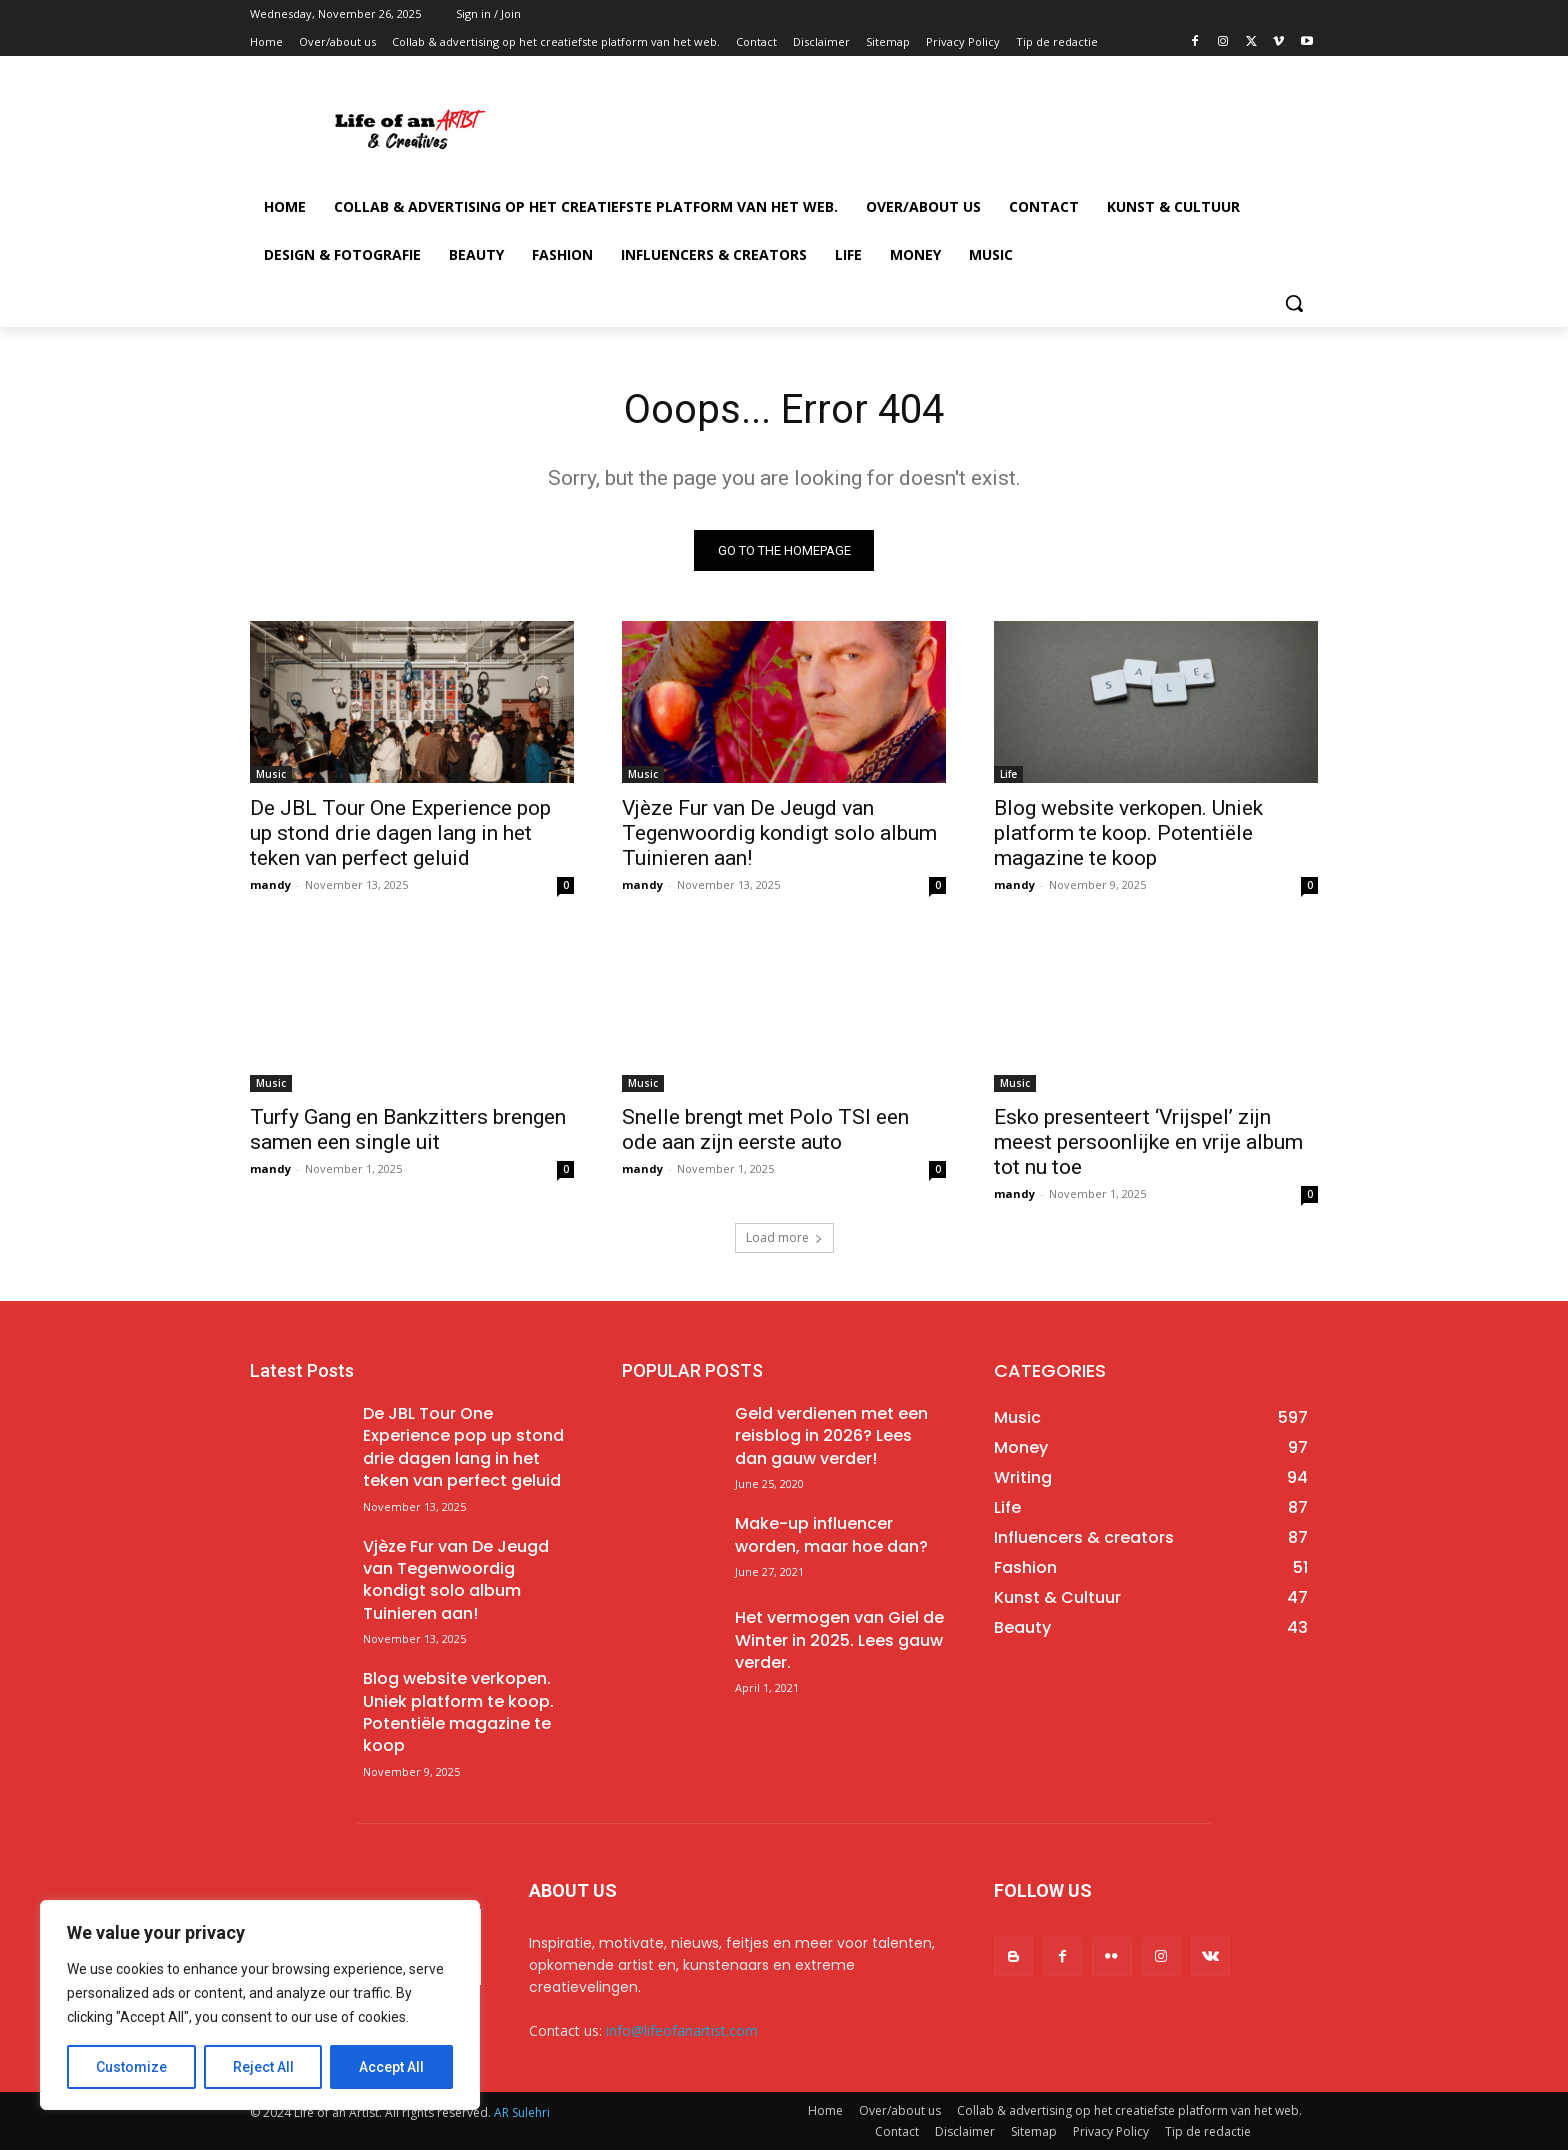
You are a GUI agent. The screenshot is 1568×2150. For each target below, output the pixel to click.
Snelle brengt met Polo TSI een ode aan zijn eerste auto (765, 1129)
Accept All (391, 2067)
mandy (270, 884)
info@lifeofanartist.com (682, 2030)
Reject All (263, 2067)
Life (1008, 774)
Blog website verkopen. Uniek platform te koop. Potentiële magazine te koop (1128, 833)
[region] (260, 2005)
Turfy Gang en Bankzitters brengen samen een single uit (408, 1129)
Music (271, 774)
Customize (131, 2067)
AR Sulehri (522, 2112)
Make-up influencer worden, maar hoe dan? (831, 1534)
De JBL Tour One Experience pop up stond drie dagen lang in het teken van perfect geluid (400, 833)
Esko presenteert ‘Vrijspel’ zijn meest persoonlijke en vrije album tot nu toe (1148, 1142)
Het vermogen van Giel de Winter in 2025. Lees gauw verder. (839, 1640)
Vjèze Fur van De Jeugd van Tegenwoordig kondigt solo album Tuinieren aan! (779, 833)
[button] (1294, 303)
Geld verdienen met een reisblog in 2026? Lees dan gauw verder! (831, 1436)
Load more (784, 1237)
